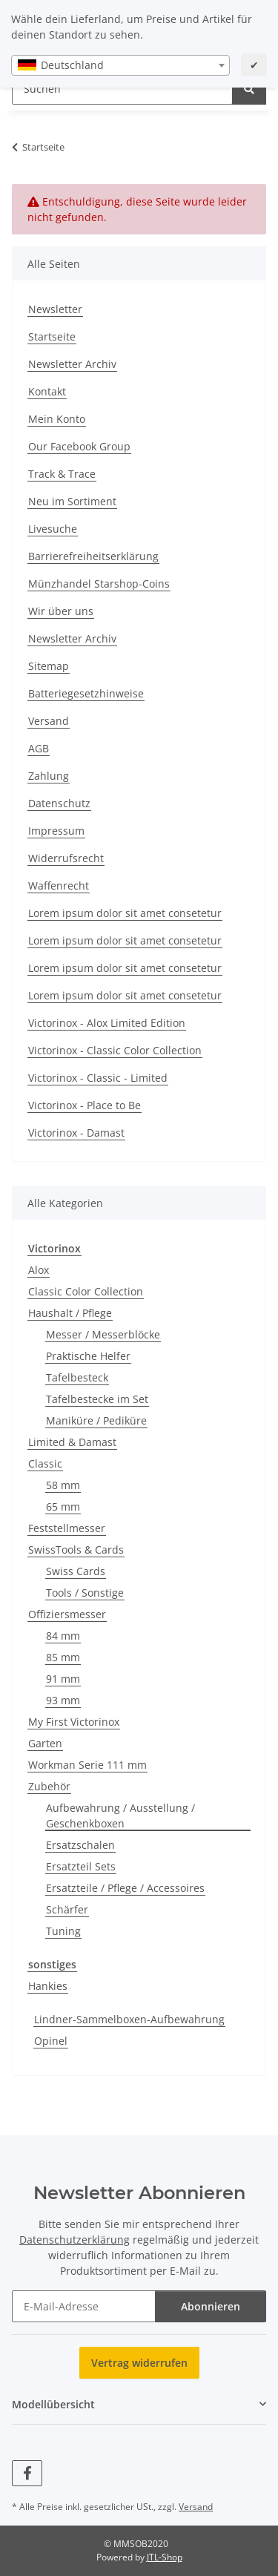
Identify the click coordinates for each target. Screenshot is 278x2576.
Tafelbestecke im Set (97, 1399)
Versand (48, 721)
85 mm (63, 1657)
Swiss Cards (75, 1571)
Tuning (63, 1931)
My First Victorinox (73, 1722)
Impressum (56, 831)
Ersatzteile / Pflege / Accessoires (125, 1888)
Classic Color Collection (85, 1291)
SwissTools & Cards (76, 1549)
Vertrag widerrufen (139, 2363)
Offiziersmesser (67, 1614)
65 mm (63, 1506)
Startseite (52, 336)
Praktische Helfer (88, 1356)
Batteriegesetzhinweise (86, 693)
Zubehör (49, 1786)
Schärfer (67, 1909)
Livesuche (52, 529)
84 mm (63, 1636)
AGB (38, 748)
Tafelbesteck (77, 1377)
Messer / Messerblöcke (103, 1334)
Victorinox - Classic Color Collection (115, 1050)
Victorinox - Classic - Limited (98, 1078)
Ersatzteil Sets (81, 1866)
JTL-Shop (164, 2557)
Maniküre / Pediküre (96, 1420)
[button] (139, 2404)
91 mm (63, 1679)
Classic (45, 1463)
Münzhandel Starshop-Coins (99, 583)
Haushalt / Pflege (70, 1313)
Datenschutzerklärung (74, 2239)
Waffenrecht (58, 885)
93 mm (63, 1700)
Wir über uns (60, 611)
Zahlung (48, 776)
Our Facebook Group (79, 446)
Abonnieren (210, 2306)
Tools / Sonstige (85, 1593)
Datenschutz (59, 803)
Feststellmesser (66, 1528)
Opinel (50, 2041)
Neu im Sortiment (72, 501)
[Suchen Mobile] (122, 89)
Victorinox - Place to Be (84, 1105)
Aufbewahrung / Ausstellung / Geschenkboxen (120, 1815)
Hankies (47, 1986)
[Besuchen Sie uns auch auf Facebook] (27, 2473)
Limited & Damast (72, 1442)
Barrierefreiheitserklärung (93, 556)
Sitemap (48, 666)
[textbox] (120, 65)
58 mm (63, 1485)
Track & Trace (62, 474)
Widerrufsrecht (66, 858)
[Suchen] (249, 89)
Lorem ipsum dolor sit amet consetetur (125, 913)
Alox (38, 1270)
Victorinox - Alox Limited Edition (106, 1023)
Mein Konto (56, 419)
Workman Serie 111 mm (87, 1765)
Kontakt (47, 391)
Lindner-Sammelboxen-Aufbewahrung (129, 2019)
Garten (45, 1743)
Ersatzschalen (80, 1845)
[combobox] (120, 65)
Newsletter (55, 309)
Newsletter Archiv (72, 364)
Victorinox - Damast (76, 1133)
